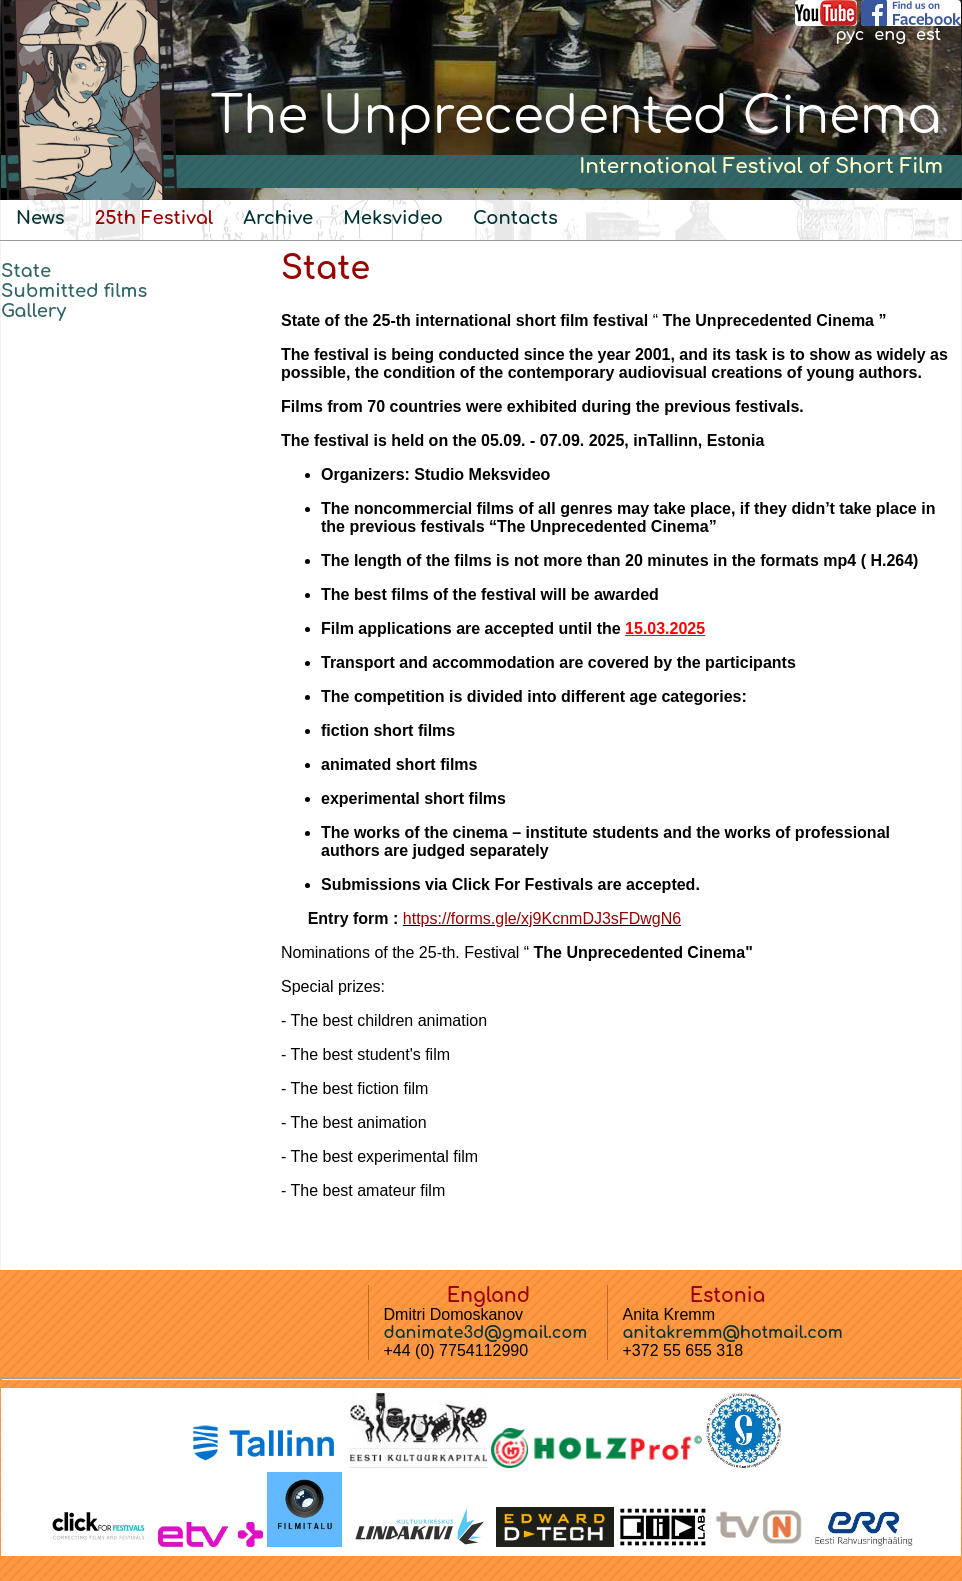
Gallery (33, 311)
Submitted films (74, 291)
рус (849, 35)
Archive (278, 218)
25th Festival (154, 218)
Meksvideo (393, 218)
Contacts (515, 218)
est (928, 35)
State (26, 271)
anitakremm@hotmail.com (733, 1333)
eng (890, 35)
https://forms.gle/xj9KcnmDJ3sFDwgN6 (542, 918)
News (40, 218)
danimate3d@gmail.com (486, 1333)
